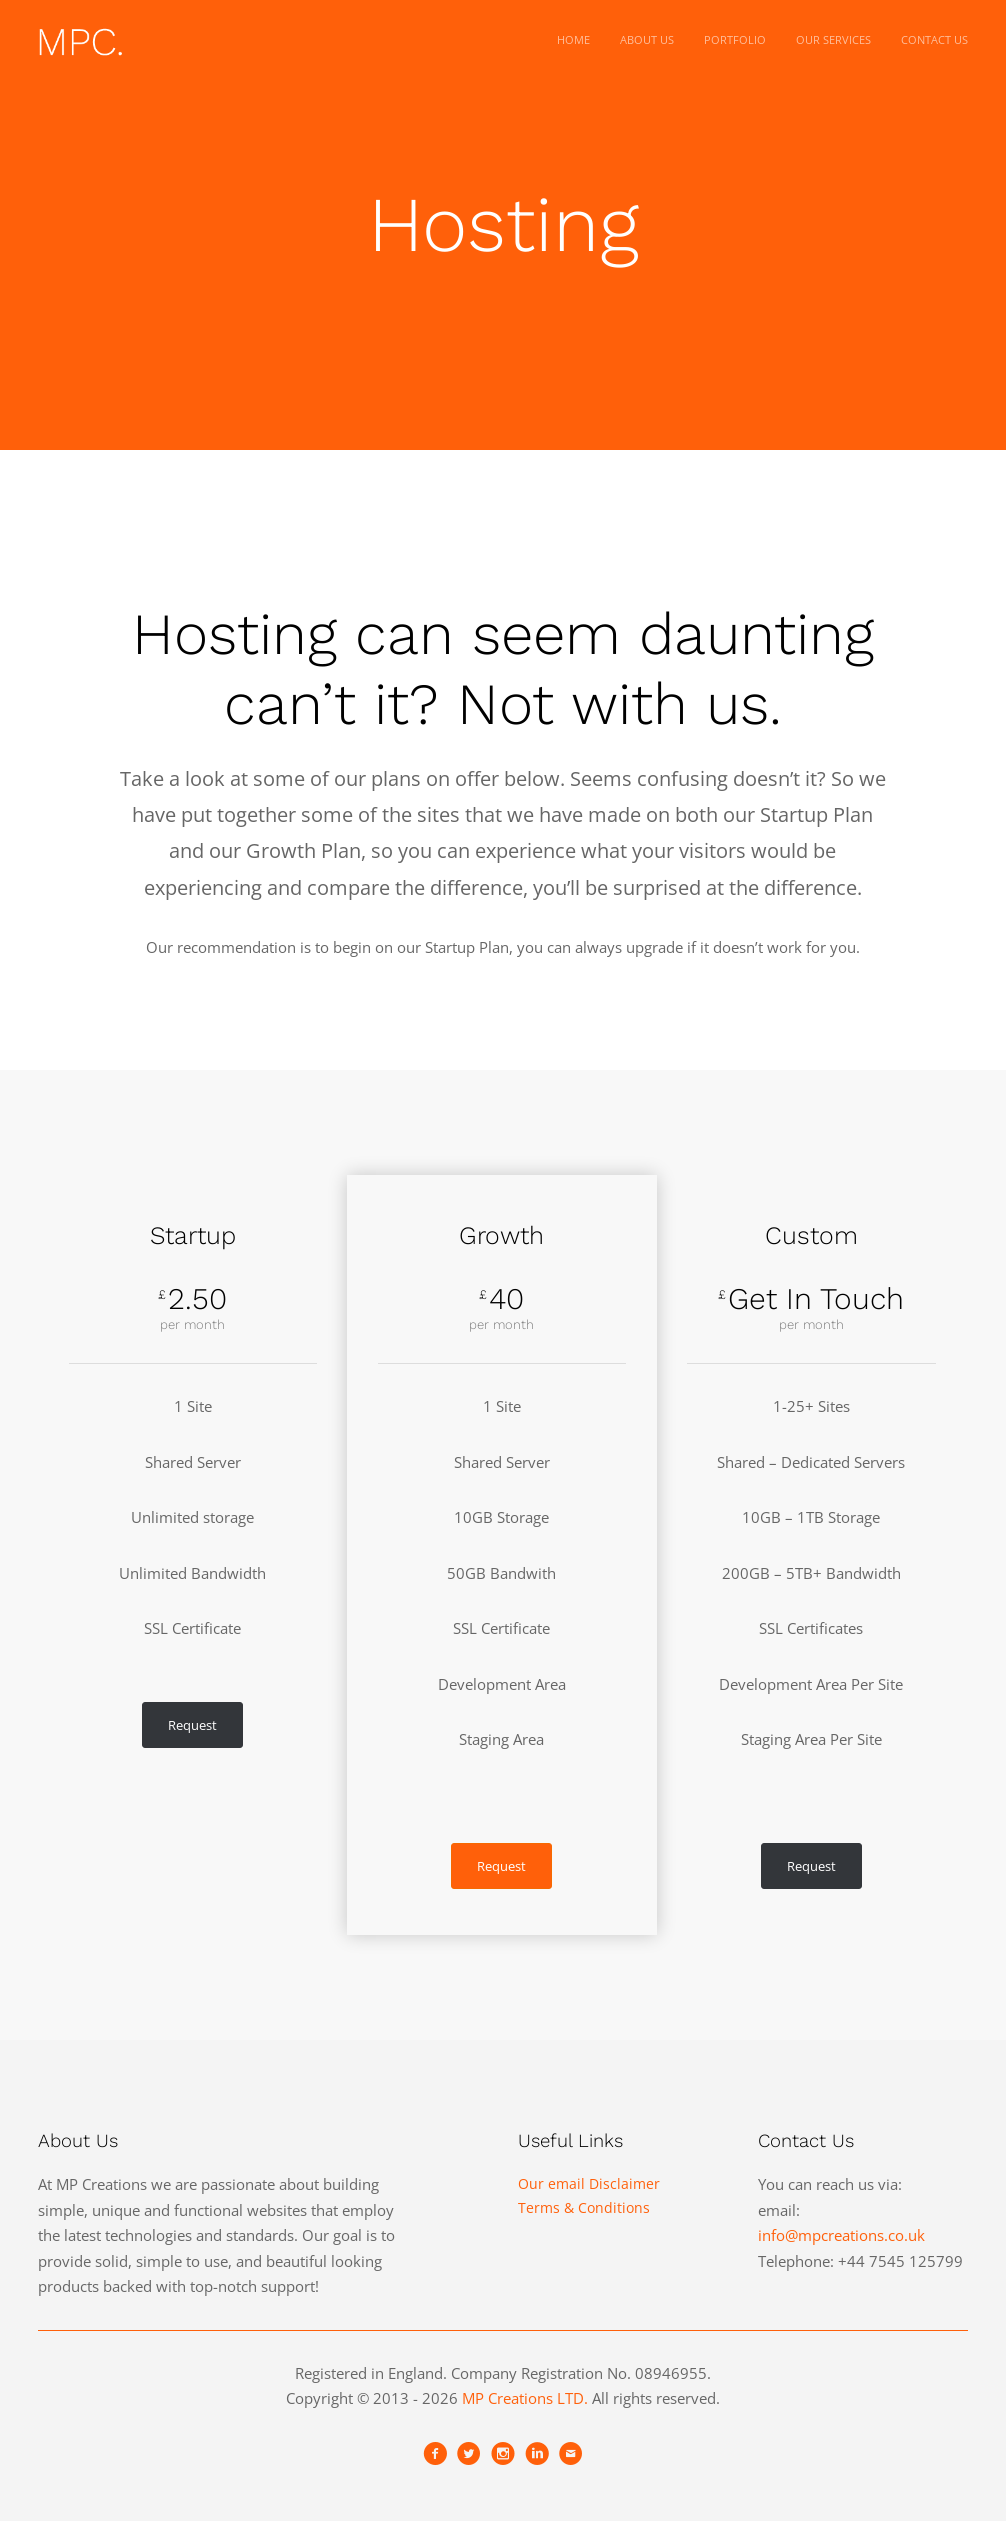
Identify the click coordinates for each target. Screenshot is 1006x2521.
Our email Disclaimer (589, 2183)
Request (192, 1725)
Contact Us (934, 39)
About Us (647, 39)
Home (573, 39)
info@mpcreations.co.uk (841, 2235)
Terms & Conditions (584, 2207)
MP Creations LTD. (525, 2398)
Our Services (833, 39)
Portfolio (735, 39)
